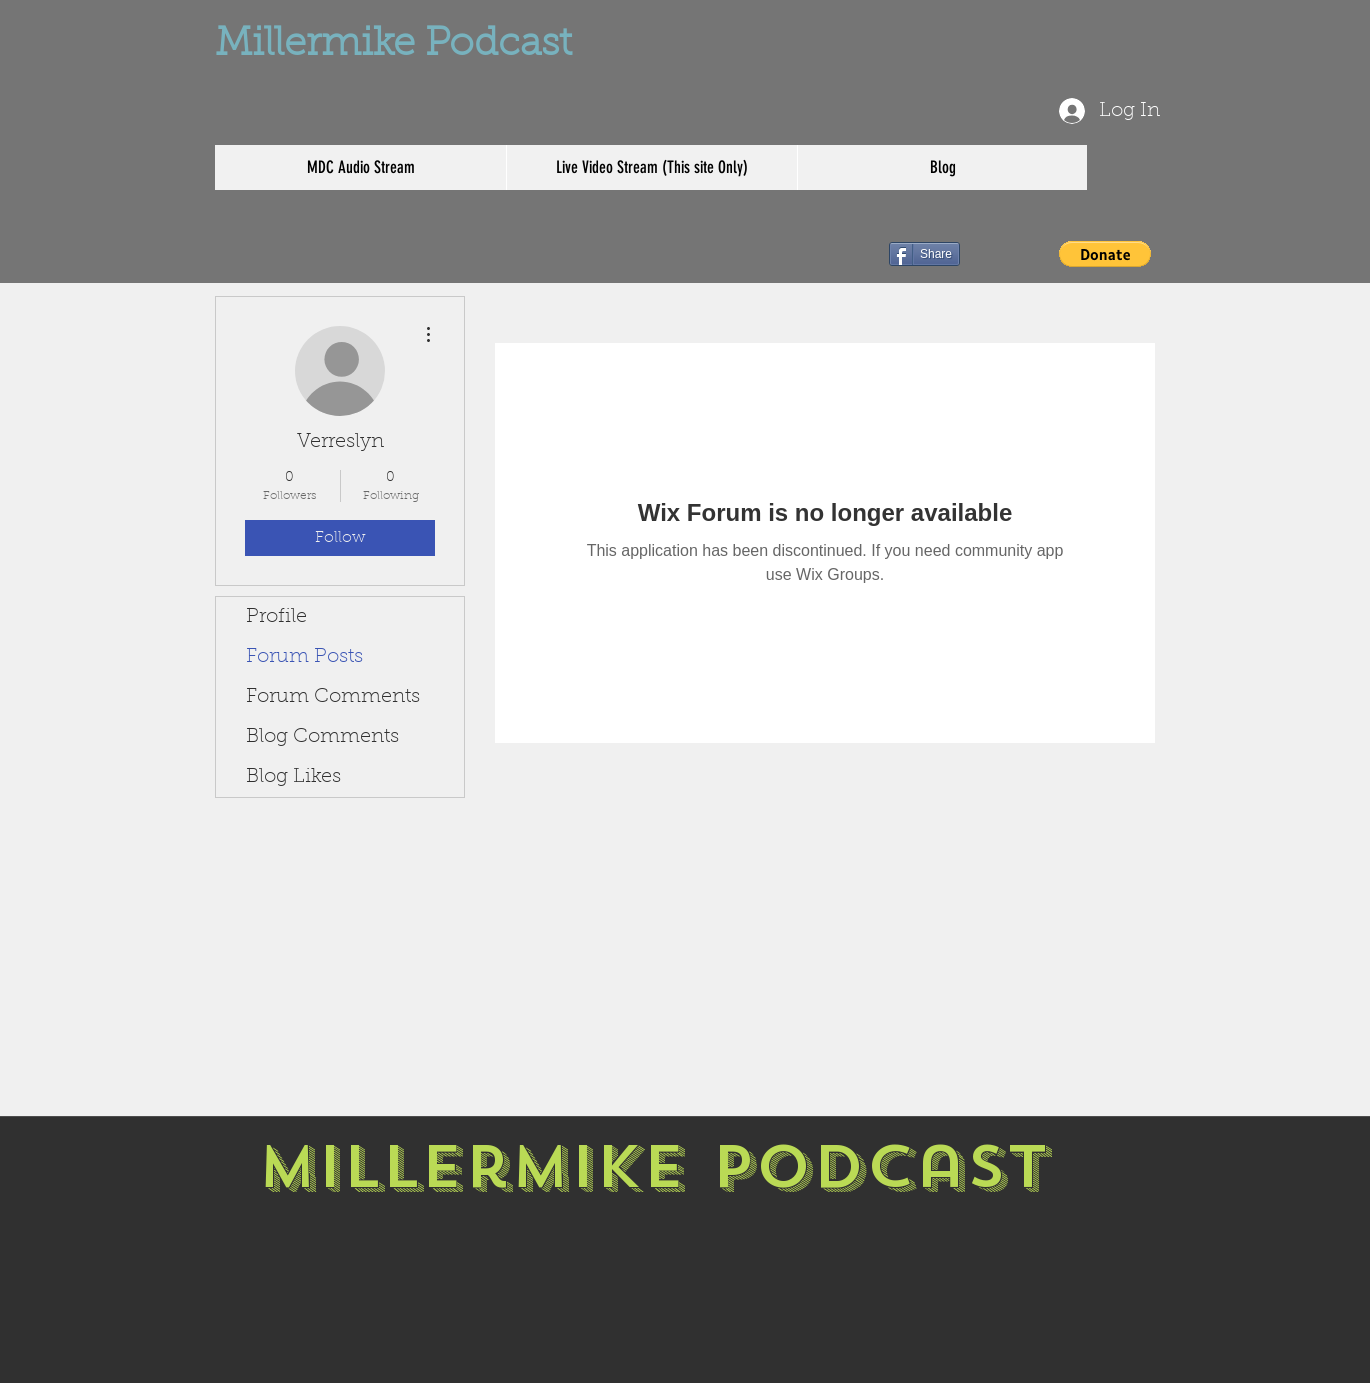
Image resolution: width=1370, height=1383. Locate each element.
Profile (276, 617)
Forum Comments (333, 697)
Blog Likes (293, 777)
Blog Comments (322, 737)
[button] (1105, 254)
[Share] (924, 254)
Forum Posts (304, 657)
